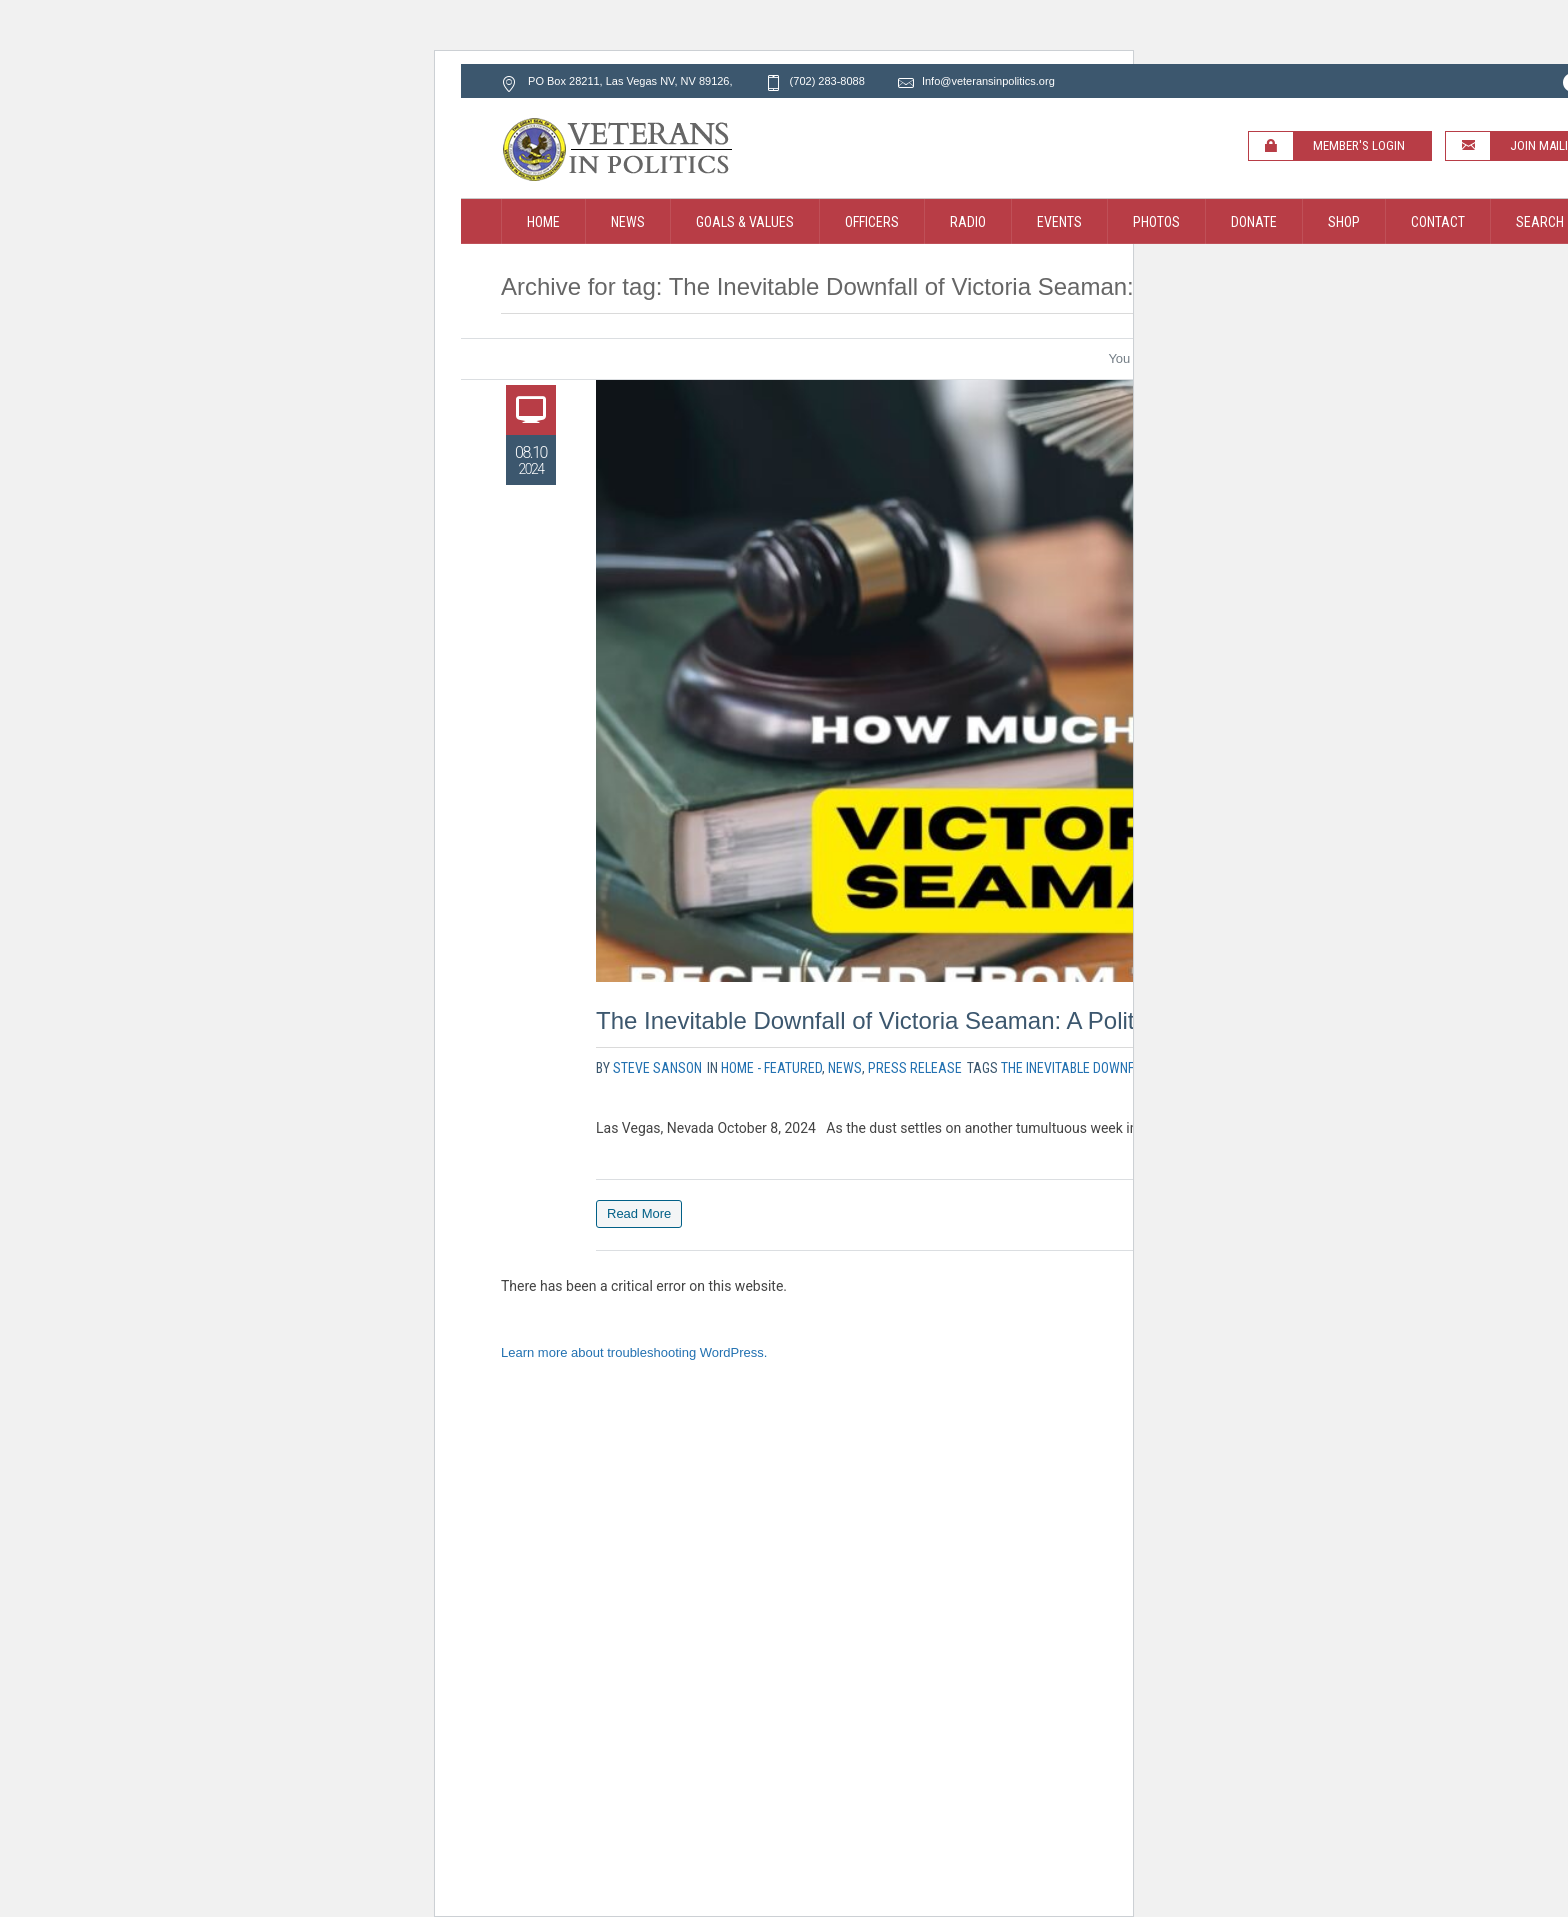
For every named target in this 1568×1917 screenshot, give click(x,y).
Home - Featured (771, 1068)
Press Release (915, 1068)
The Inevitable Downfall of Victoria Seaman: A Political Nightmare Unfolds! (989, 1020)
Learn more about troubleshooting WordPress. (634, 1352)
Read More (639, 1213)
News (845, 1068)
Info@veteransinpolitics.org (988, 81)
